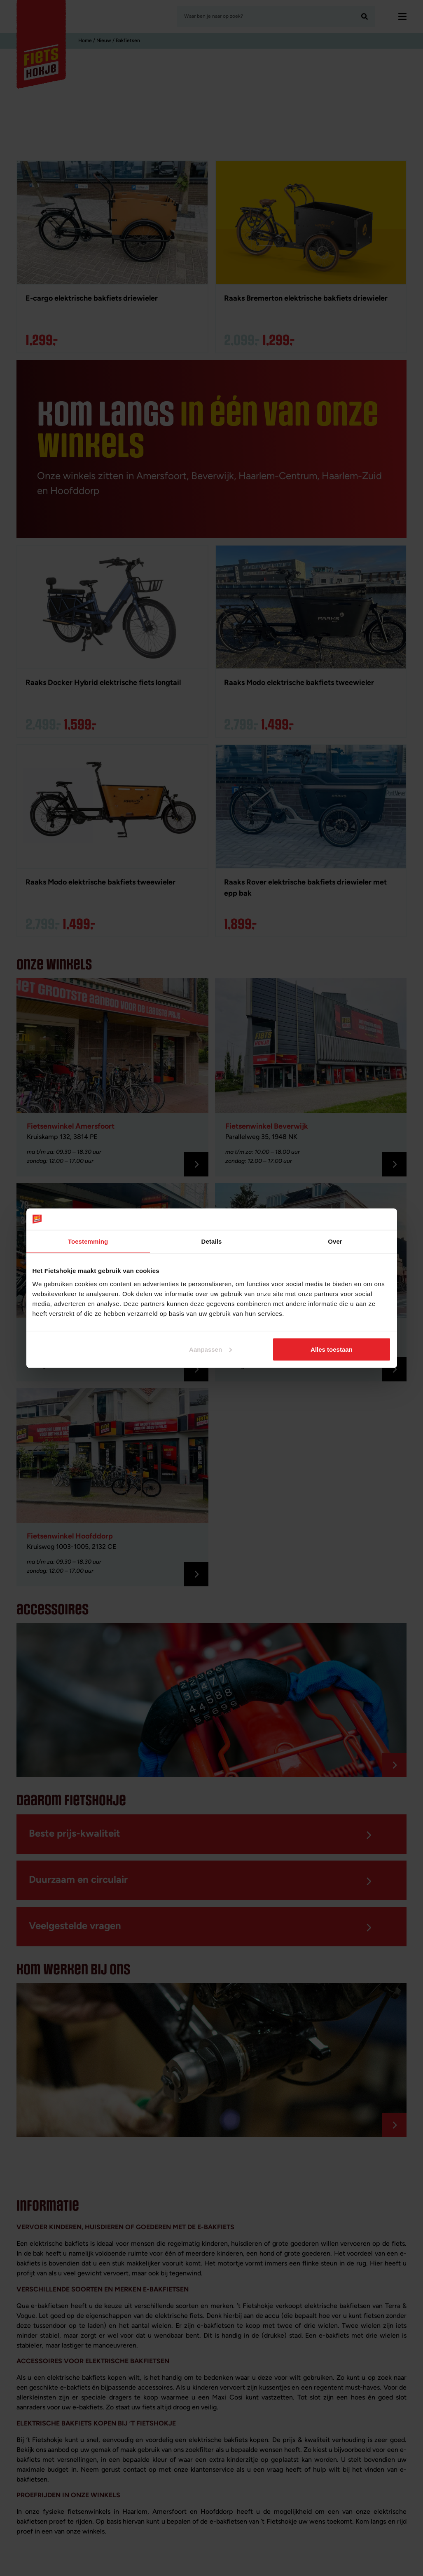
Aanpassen (210, 1349)
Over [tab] (335, 1241)
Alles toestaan (332, 1349)
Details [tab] (211, 1241)
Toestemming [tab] (88, 1241)
